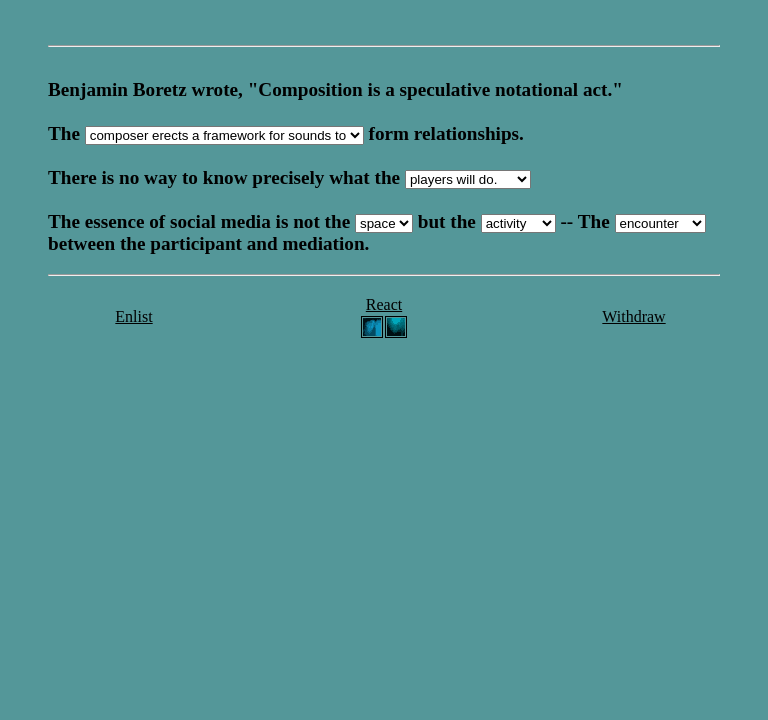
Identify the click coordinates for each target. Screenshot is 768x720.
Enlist (133, 316)
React (384, 304)
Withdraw (633, 316)
